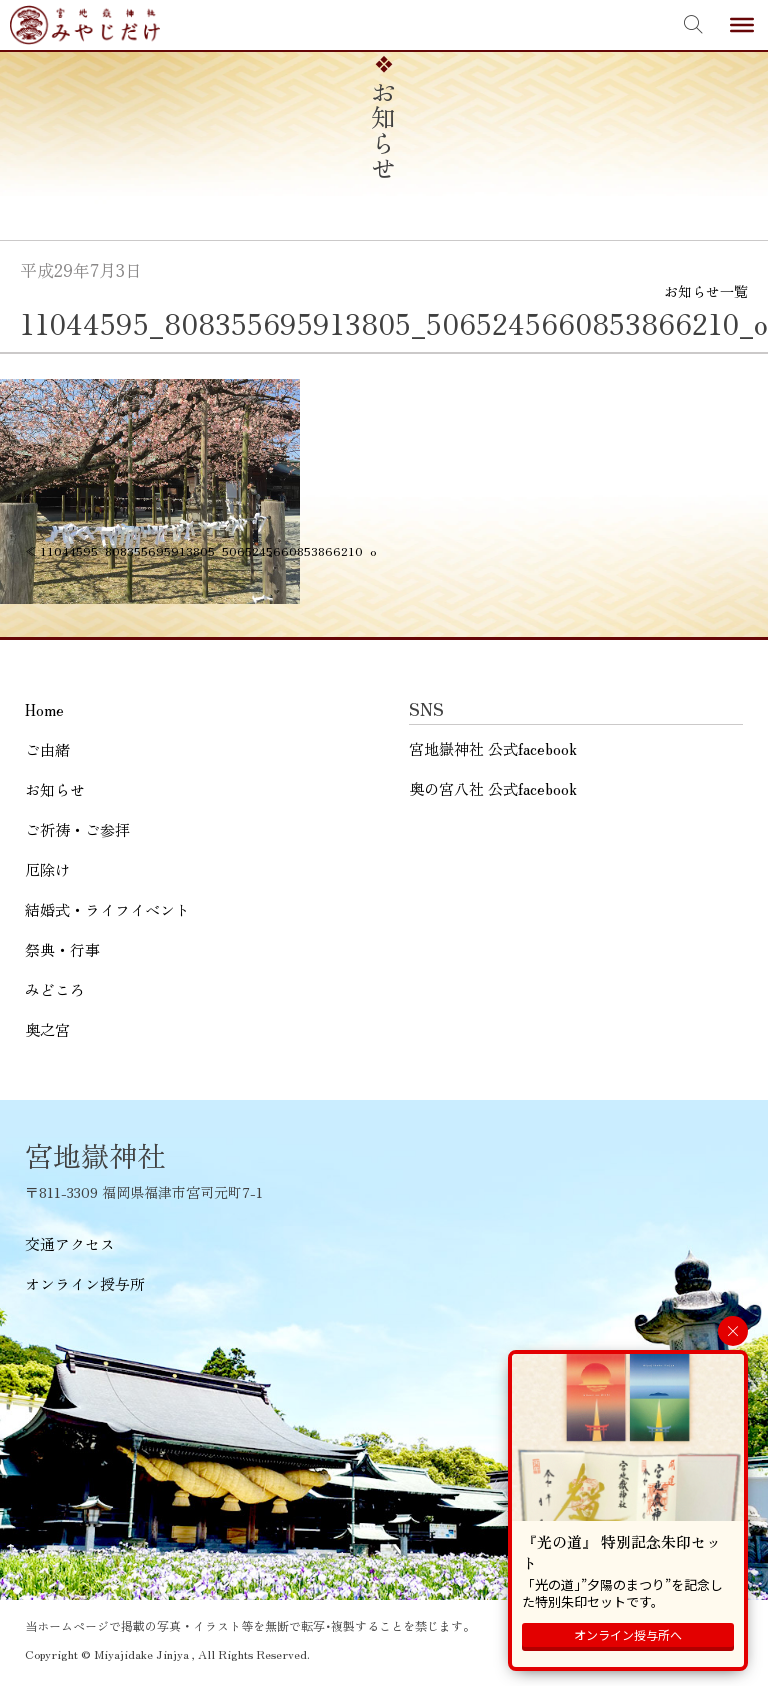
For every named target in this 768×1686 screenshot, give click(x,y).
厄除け (47, 869)
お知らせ (55, 789)
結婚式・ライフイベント (107, 909)
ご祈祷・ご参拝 (77, 829)
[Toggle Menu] (742, 25)
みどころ (55, 989)
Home (44, 709)
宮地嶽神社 (85, 25)
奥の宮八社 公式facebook (493, 788)
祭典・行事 (62, 949)
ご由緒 (47, 749)
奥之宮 (47, 1029)
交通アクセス (70, 1243)
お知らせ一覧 (706, 291)
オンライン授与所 (85, 1283)
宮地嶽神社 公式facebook (493, 748)
